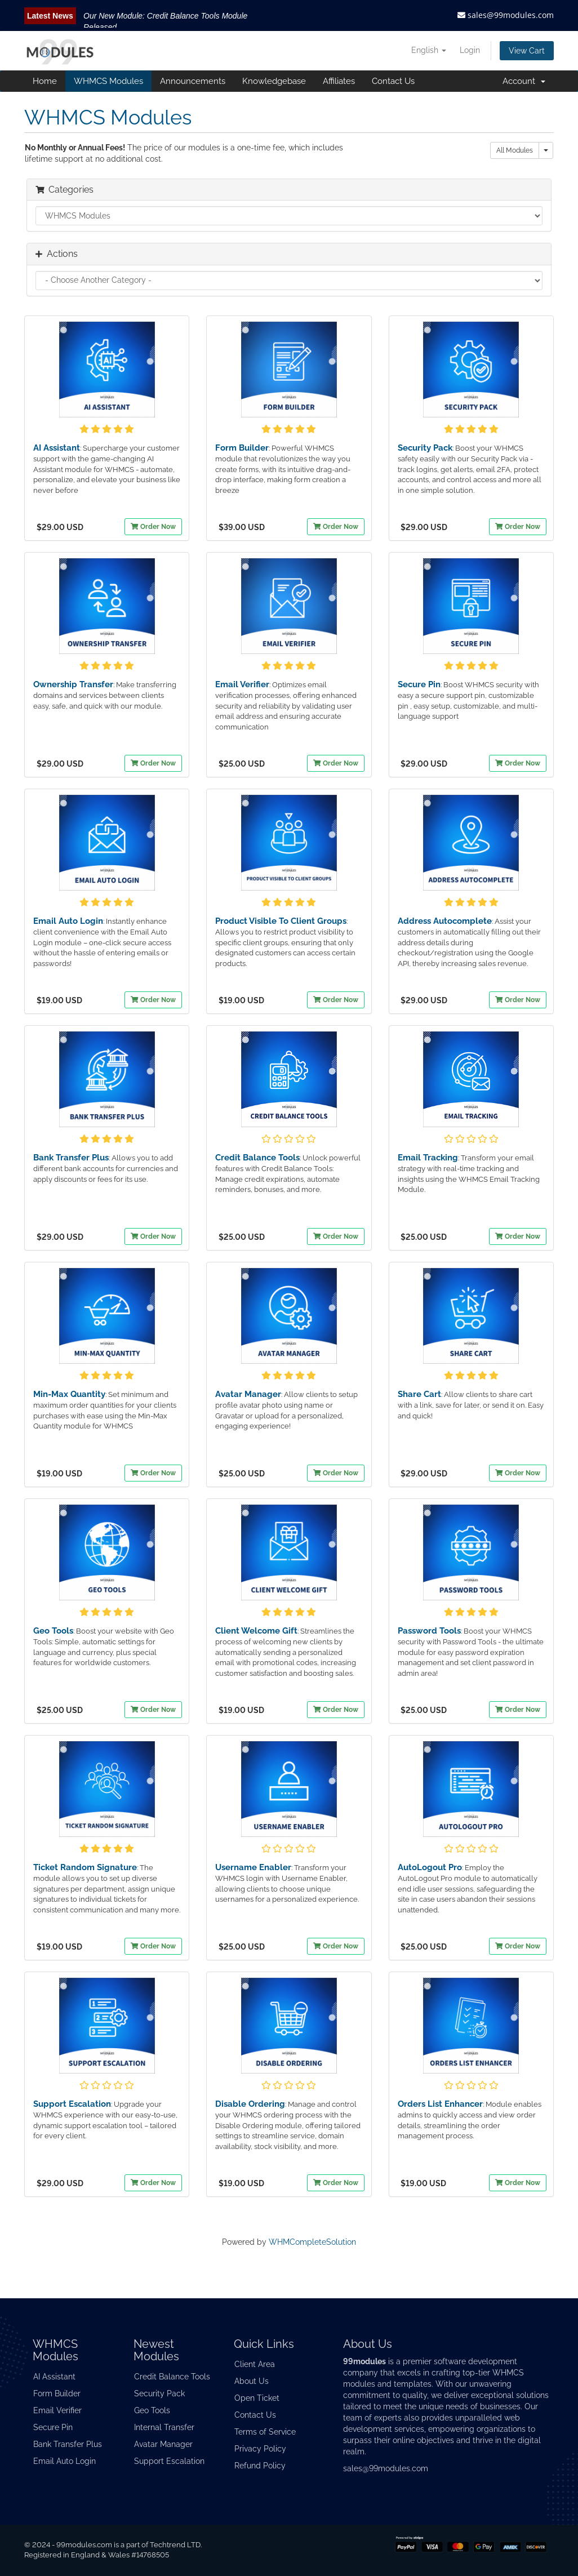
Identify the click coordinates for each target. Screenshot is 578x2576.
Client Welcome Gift (256, 1631)
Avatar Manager (248, 1394)
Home (45, 81)
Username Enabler (253, 1867)
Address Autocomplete (445, 921)
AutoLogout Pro (430, 1867)
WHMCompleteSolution (312, 2241)
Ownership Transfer (73, 684)
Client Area (254, 2364)
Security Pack (425, 448)
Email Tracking (428, 1158)
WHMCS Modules (108, 81)
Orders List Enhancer (440, 2104)
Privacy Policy (260, 2448)
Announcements (192, 81)
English (428, 50)
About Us (251, 2381)
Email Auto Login (68, 921)
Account (524, 81)
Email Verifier (242, 684)
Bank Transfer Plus (71, 1158)
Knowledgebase (274, 81)
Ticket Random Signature (85, 1867)
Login (470, 50)
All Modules (514, 150)
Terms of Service (265, 2431)
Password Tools (429, 1631)
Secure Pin (419, 684)
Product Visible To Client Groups (280, 921)
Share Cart (419, 1394)
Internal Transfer (164, 2427)
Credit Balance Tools (257, 1158)
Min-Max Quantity (69, 1394)
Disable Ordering (250, 2104)
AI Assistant (56, 448)
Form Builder (242, 448)
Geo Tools (53, 1631)
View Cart (527, 50)
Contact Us (393, 81)
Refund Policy (260, 2465)
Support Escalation (72, 2104)
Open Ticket (256, 2398)
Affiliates (339, 81)
